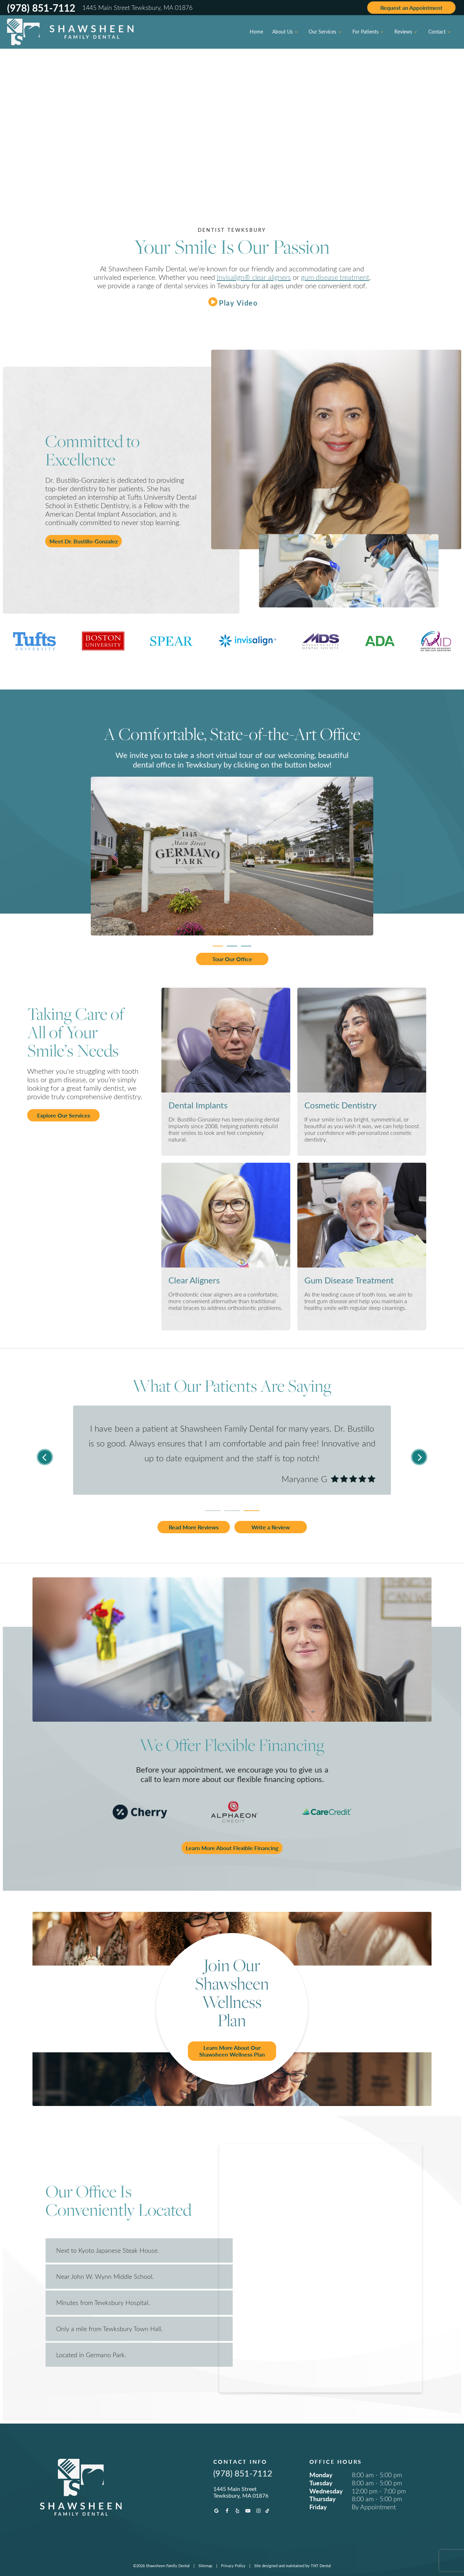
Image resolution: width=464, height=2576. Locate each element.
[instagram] (258, 2511)
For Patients (369, 31)
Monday (321, 2475)
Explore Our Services (63, 1115)
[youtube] (247, 2511)
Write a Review (270, 1527)
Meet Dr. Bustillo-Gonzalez (83, 541)
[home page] (70, 32)
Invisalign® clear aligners (254, 277)
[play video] (232, 302)
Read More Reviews (194, 1527)
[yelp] (237, 2511)
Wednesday (326, 2491)
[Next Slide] (419, 1457)
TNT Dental (321, 2565)
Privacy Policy (233, 2565)
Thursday (322, 2499)
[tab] (218, 944)
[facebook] (227, 2511)
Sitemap (205, 2565)
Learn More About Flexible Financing (232, 1848)
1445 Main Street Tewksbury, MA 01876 (137, 8)
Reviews (406, 31)
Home (256, 31)
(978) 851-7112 (41, 8)
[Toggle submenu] (296, 32)
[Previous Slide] (45, 1457)
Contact (440, 31)
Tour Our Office (232, 959)
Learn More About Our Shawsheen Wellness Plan (232, 2051)
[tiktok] (267, 2511)
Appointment (411, 8)
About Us (286, 31)
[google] (216, 2511)
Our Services (326, 31)
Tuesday (321, 2483)
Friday (318, 2507)
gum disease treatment (335, 277)
